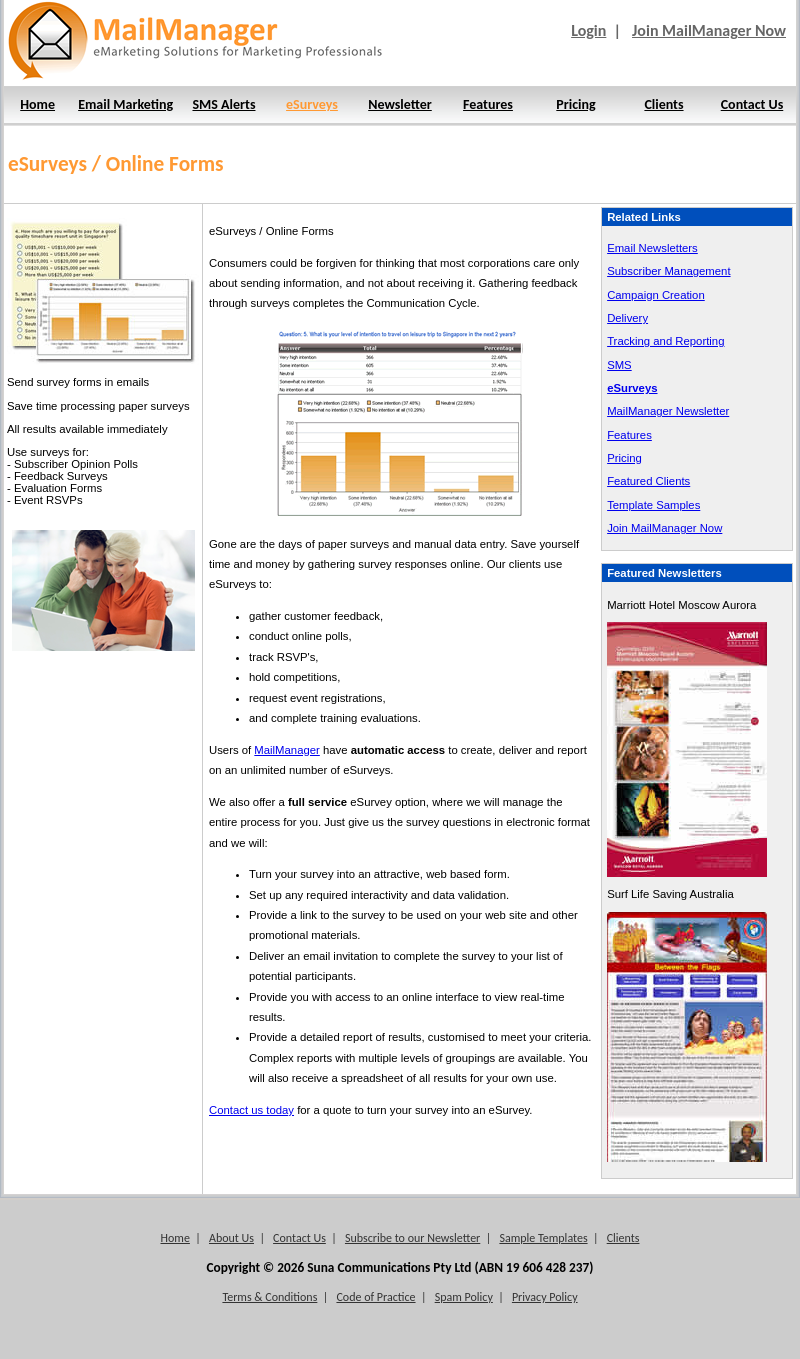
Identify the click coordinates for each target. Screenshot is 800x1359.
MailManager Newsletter (668, 411)
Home (37, 104)
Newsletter (400, 104)
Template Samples (653, 505)
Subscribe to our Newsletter (412, 1238)
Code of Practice (375, 1297)
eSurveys (312, 104)
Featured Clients (648, 481)
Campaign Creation (656, 295)
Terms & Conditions (269, 1297)
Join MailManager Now (709, 30)
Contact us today (251, 1110)
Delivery (627, 318)
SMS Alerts (223, 104)
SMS (619, 365)
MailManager (286, 750)
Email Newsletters (652, 248)
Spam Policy (464, 1297)
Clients (663, 104)
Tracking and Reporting (665, 341)
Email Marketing (125, 104)
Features (488, 104)
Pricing (575, 104)
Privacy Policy (545, 1297)
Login (588, 30)
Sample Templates (543, 1238)
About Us (231, 1238)
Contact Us (752, 104)
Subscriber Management (668, 271)
